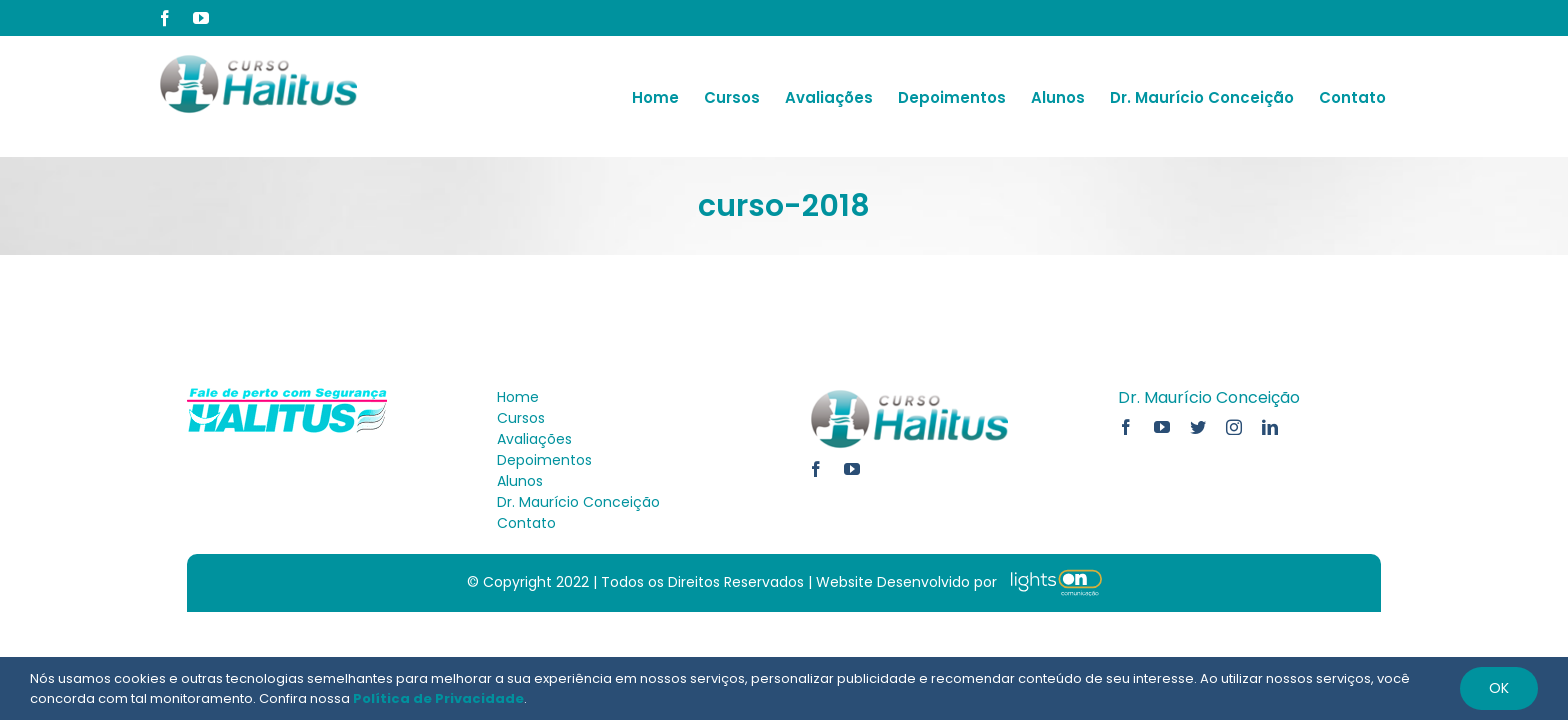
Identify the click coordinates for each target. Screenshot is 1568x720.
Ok (1499, 688)
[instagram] (1234, 427)
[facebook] (816, 469)
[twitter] (1198, 427)
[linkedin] (1270, 427)
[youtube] (852, 469)
